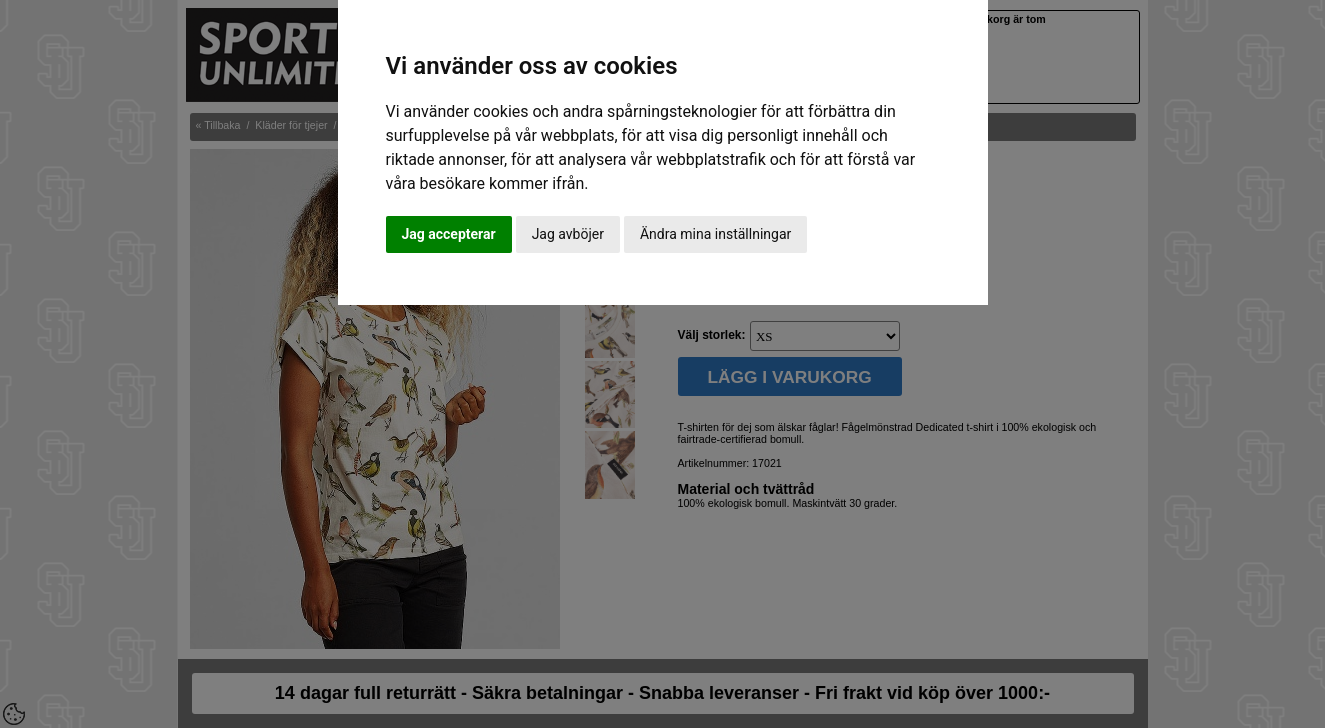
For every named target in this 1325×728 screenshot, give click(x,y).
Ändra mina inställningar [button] (715, 234)
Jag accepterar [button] (449, 234)
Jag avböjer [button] (568, 234)
